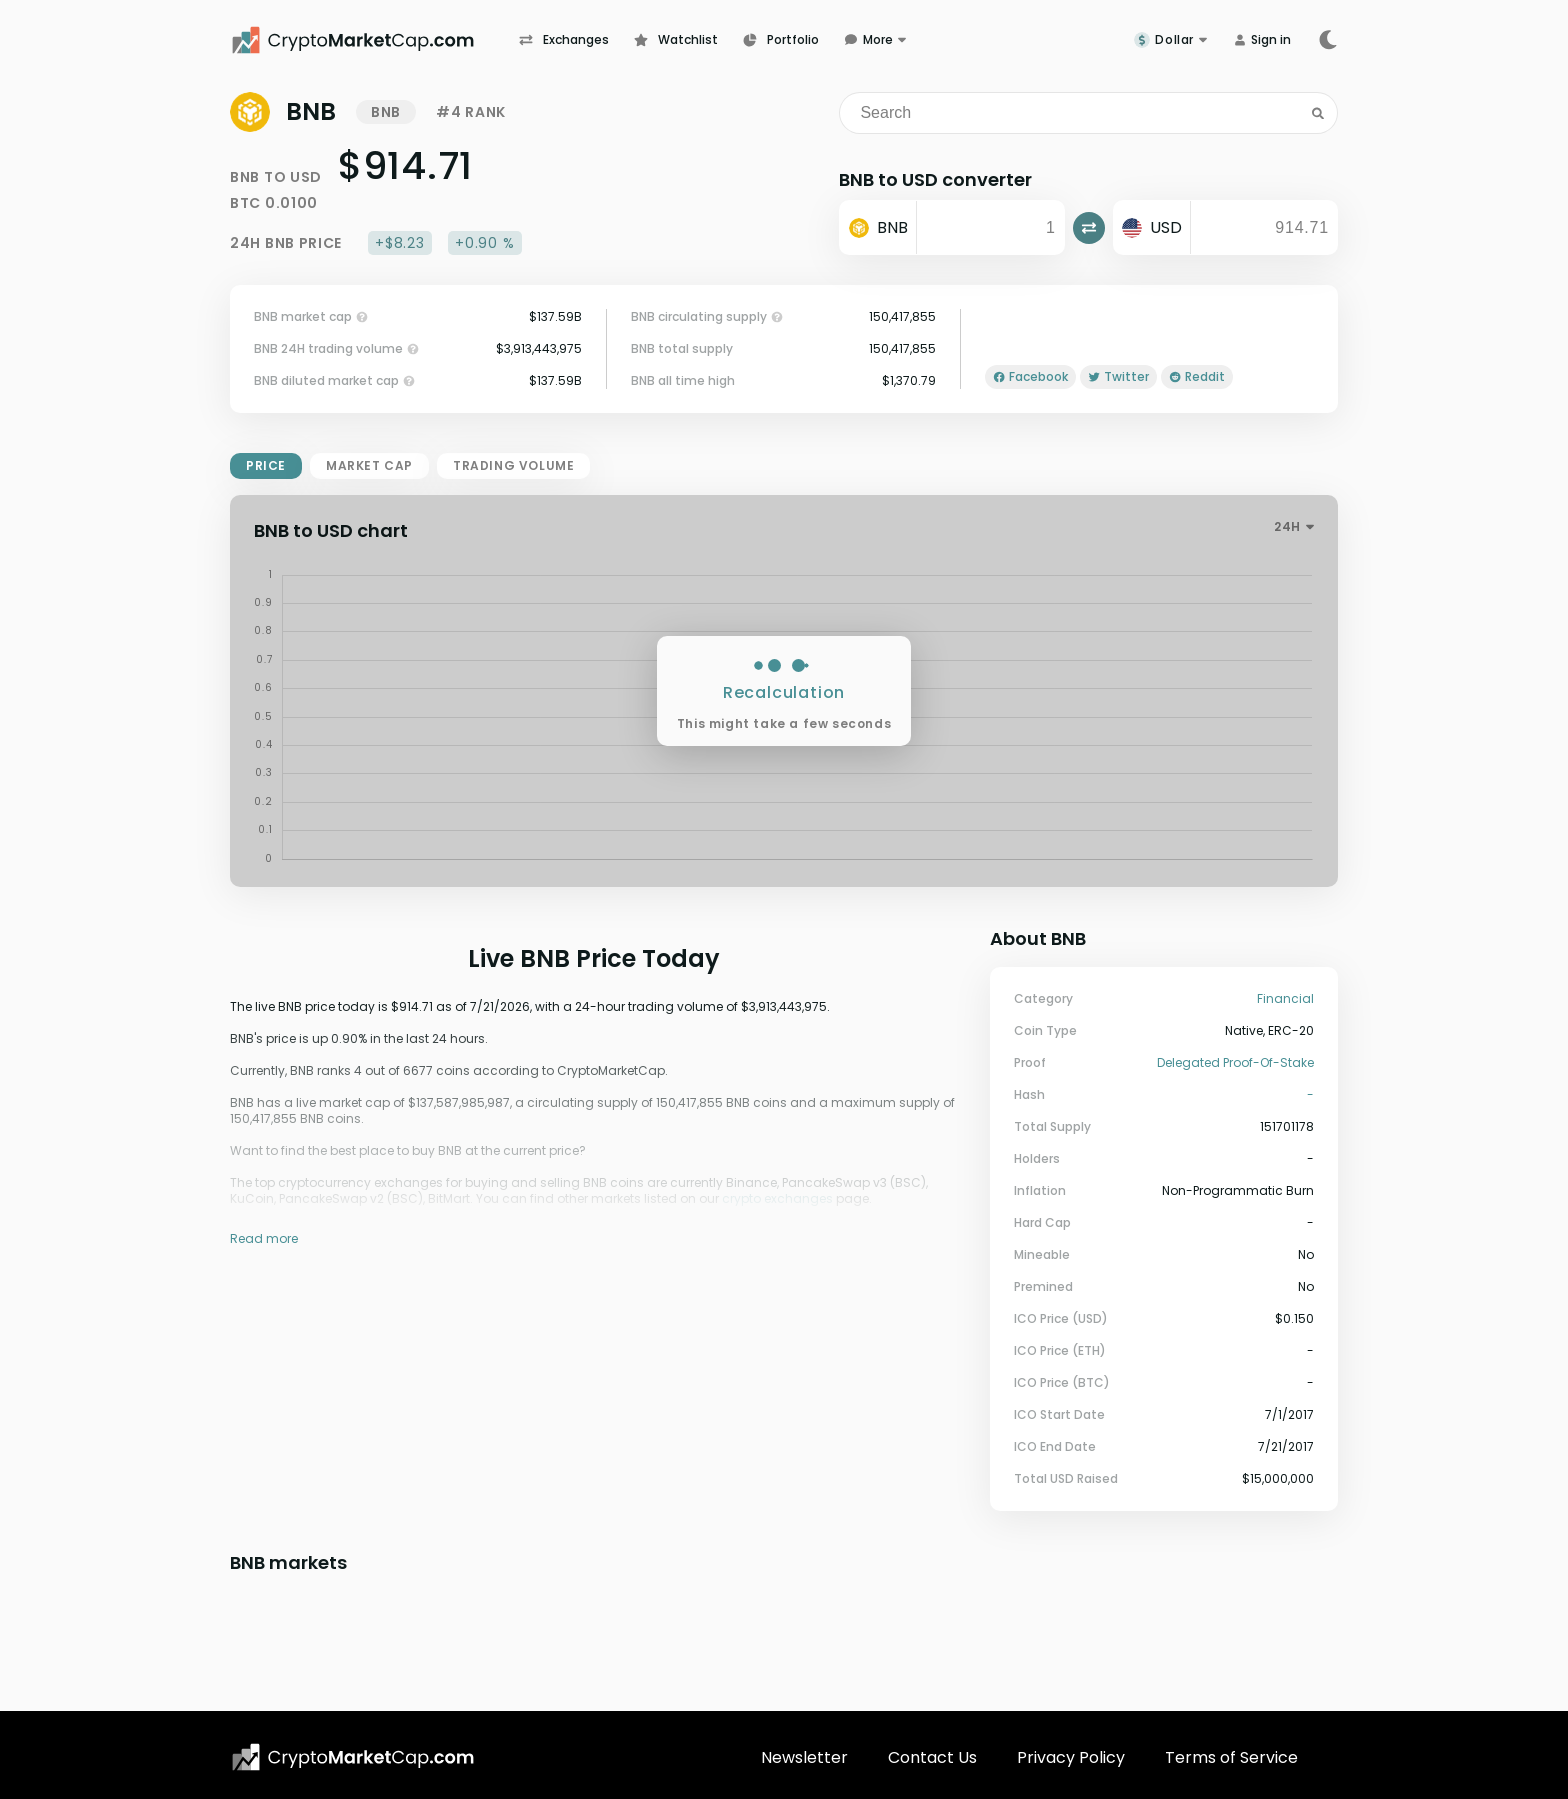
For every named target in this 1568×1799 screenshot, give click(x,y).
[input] (990, 228)
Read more (264, 1238)
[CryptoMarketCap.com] (374, 40)
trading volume (513, 465)
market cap (369, 465)
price (266, 465)
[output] (1264, 228)
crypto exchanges (777, 1198)
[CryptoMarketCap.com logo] (353, 1757)
